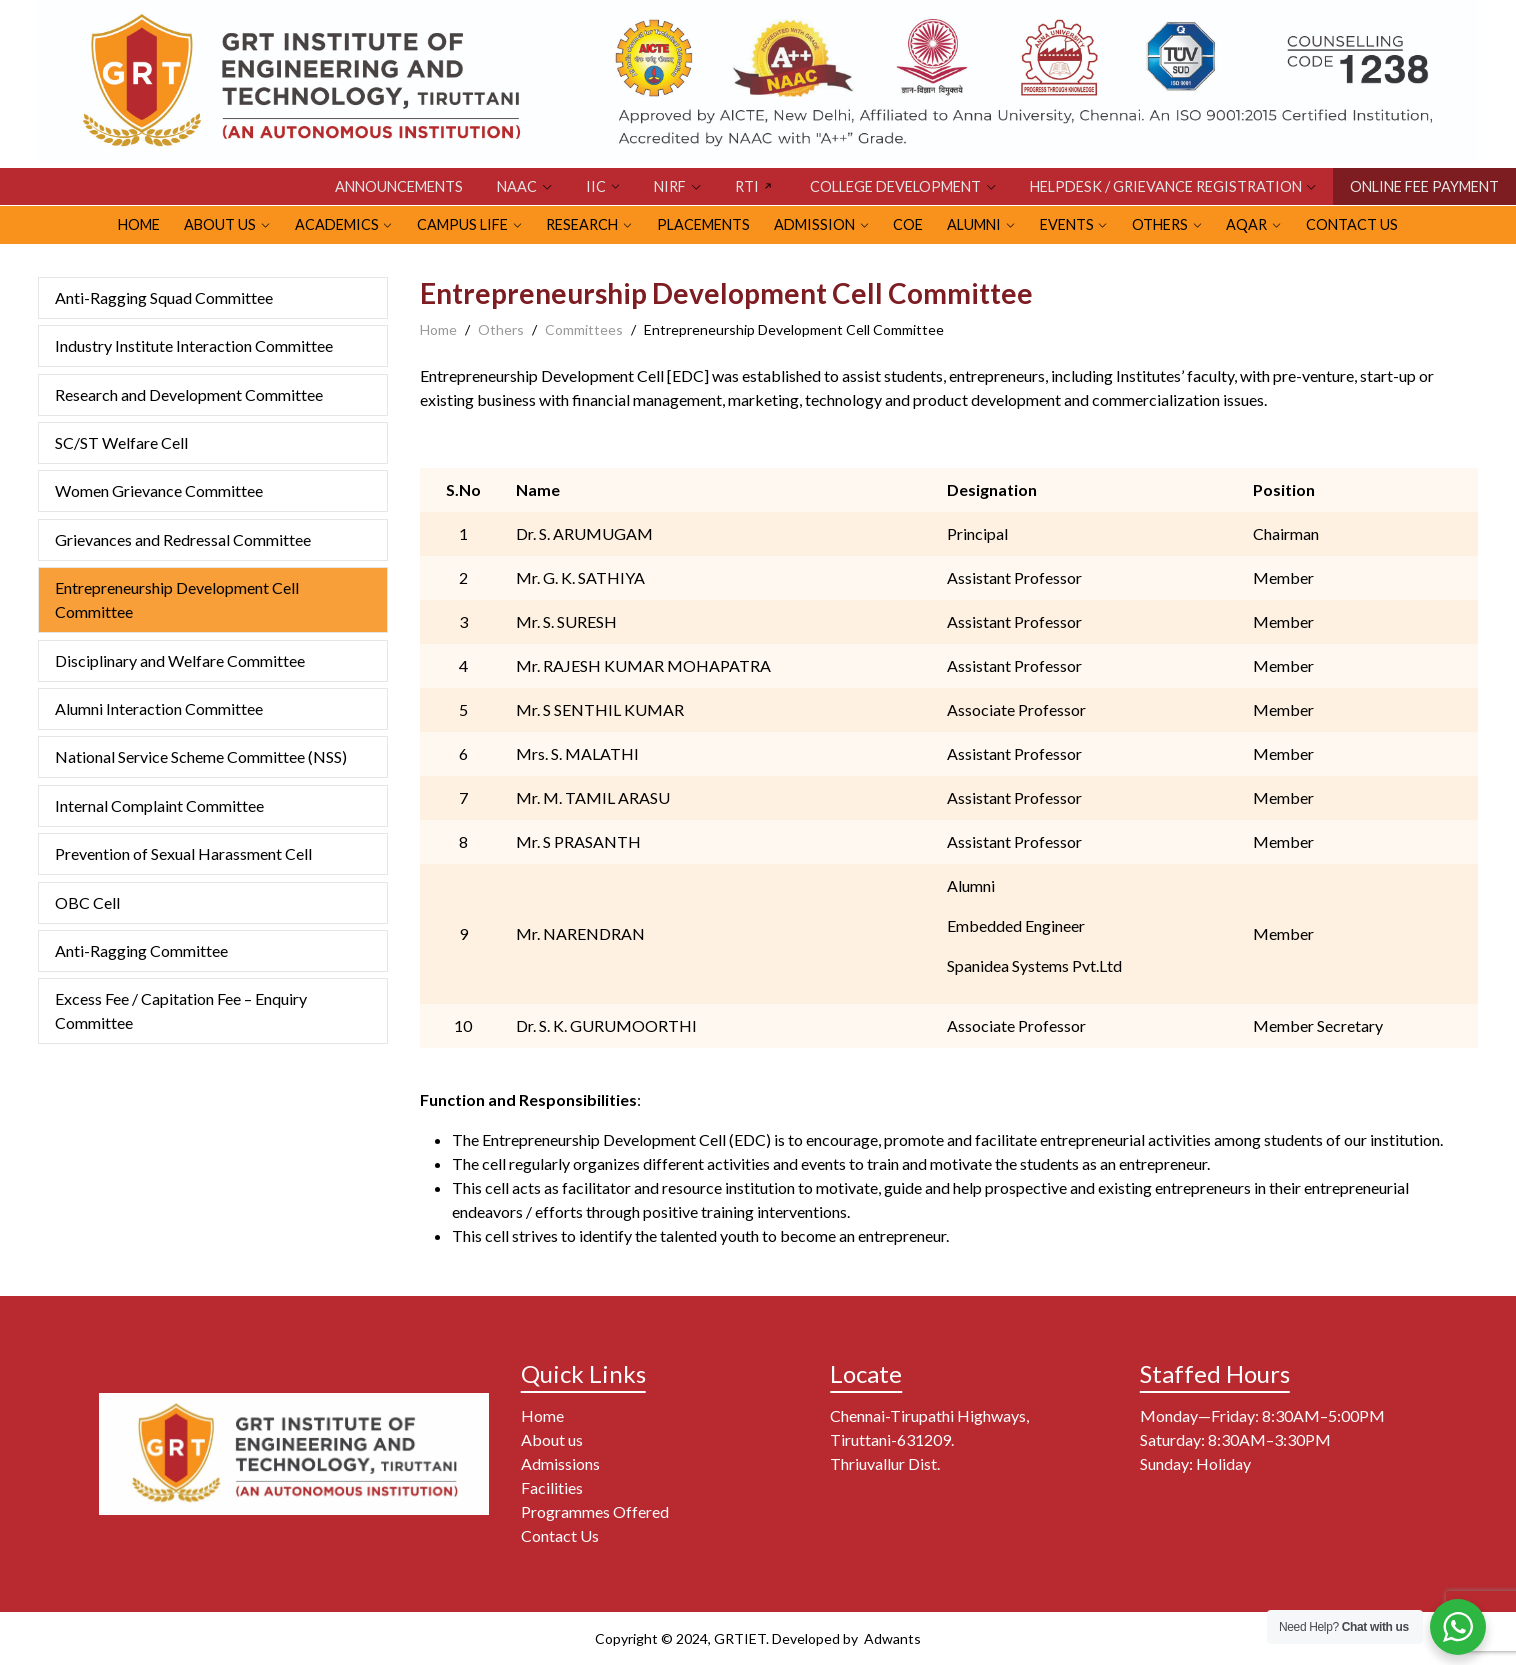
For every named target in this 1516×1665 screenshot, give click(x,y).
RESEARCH (582, 224)
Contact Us (1352, 224)
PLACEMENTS (703, 224)
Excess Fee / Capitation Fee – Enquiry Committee (181, 1010)
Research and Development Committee (189, 394)
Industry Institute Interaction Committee (194, 345)
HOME (139, 224)
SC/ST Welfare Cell (121, 442)
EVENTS (1067, 224)
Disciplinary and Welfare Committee (180, 660)
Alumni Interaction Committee (159, 708)
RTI (747, 186)
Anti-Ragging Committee (141, 950)
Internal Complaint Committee (159, 805)
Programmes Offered (595, 1511)
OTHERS (1160, 224)
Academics (337, 224)
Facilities (552, 1487)
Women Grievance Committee (159, 490)
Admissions (560, 1463)
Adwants (891, 1638)
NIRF (670, 186)
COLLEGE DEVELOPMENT (895, 186)
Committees (584, 329)
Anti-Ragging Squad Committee (164, 297)
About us (552, 1439)
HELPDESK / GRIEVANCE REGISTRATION (1166, 186)
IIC (596, 186)
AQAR (1246, 224)
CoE (908, 224)
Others (501, 329)
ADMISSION (814, 224)
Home (438, 329)
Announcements (399, 186)
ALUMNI (974, 224)
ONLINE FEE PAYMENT (1424, 186)
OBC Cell (87, 902)
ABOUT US (220, 224)
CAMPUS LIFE (462, 224)
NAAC (517, 186)
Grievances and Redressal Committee (183, 539)
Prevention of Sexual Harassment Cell (185, 853)
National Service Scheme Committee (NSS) (201, 756)
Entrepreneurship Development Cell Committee (177, 599)
